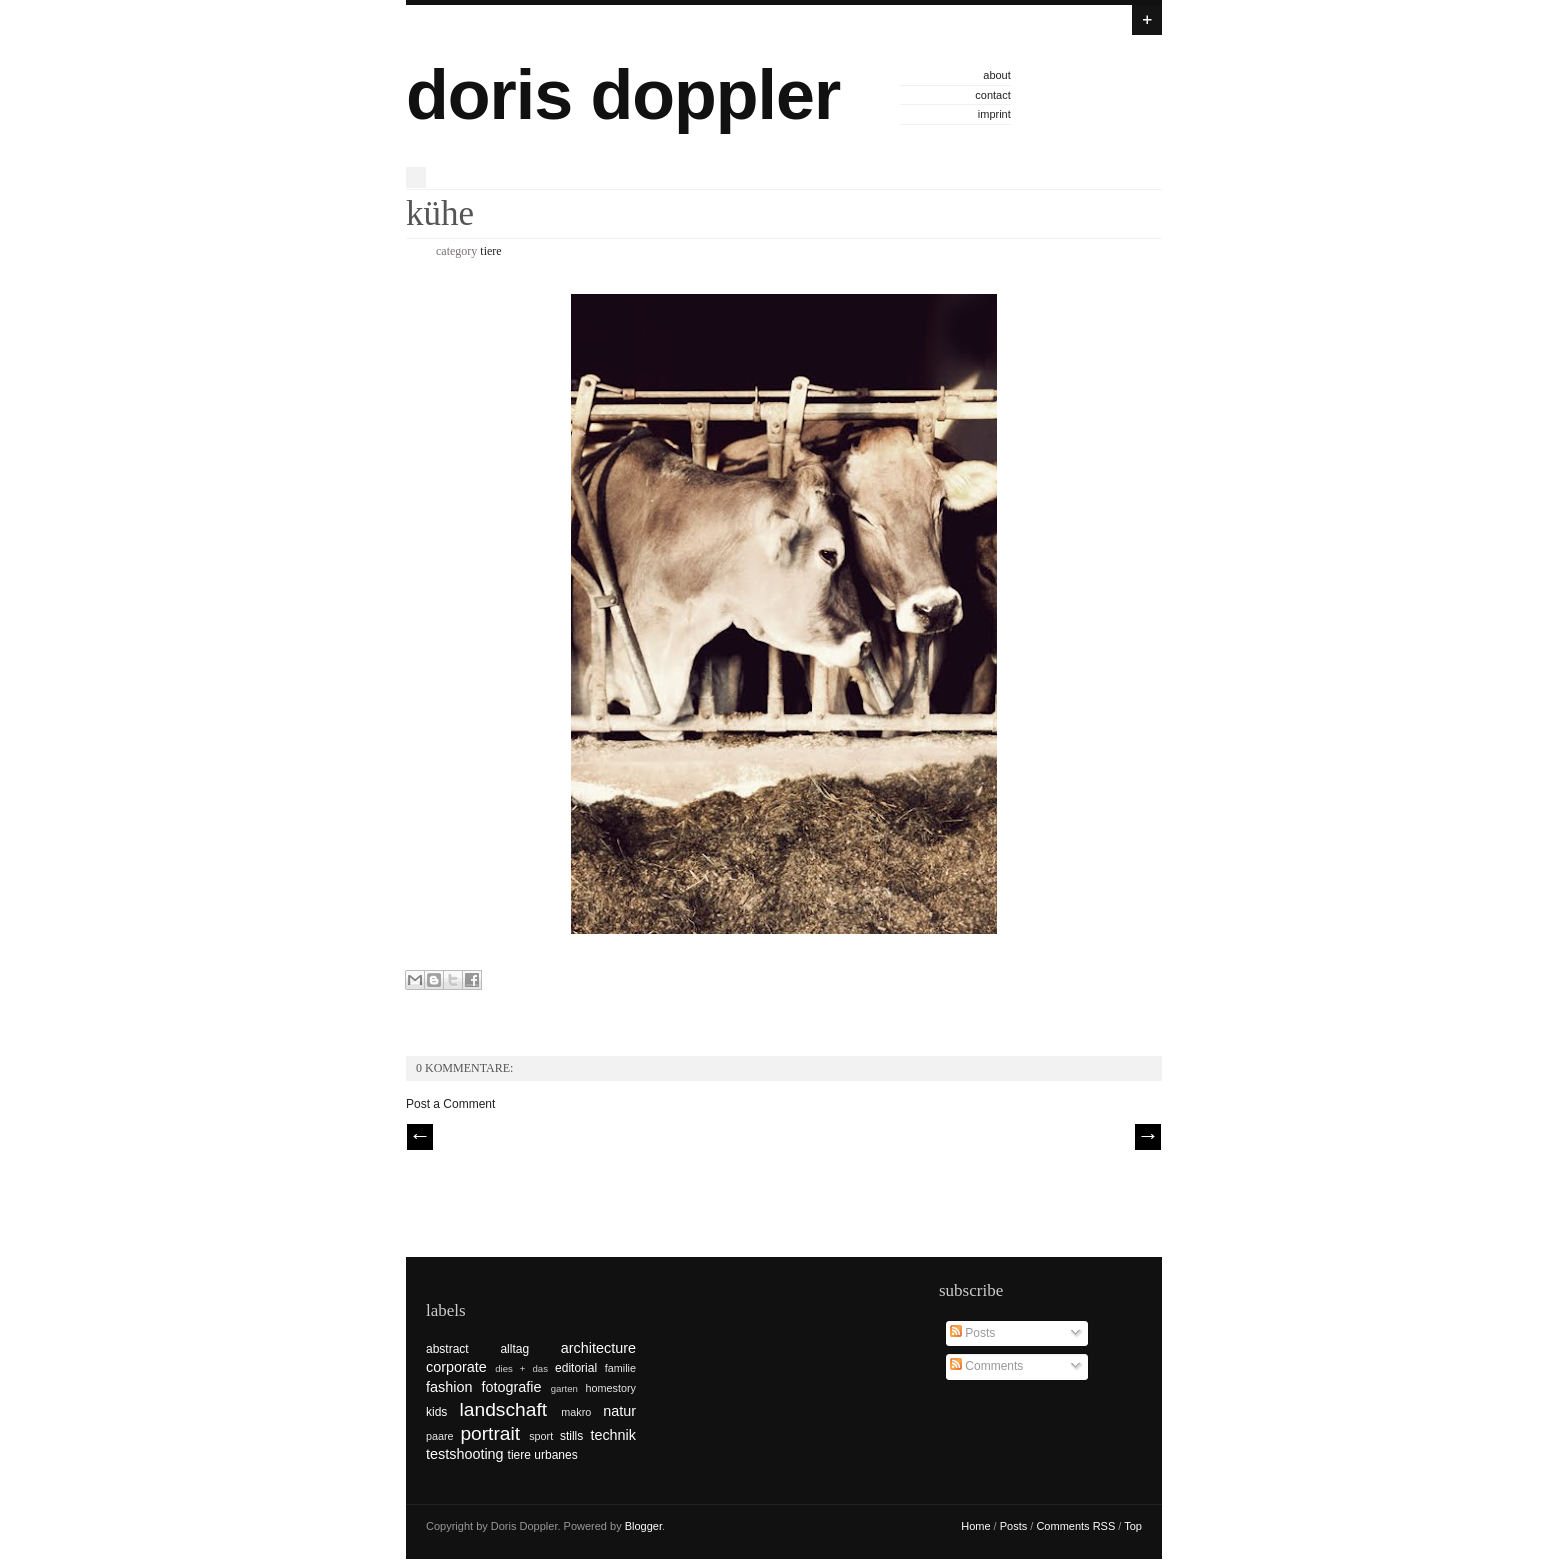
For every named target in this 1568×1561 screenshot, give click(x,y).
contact (992, 95)
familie (620, 1368)
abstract (447, 1349)
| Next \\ (1148, 1137)
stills (571, 1436)
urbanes (555, 1455)
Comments (986, 1366)
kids (436, 1412)
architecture (598, 1348)
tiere (490, 251)
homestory (611, 1388)
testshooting (465, 1454)
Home (975, 1526)
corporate (456, 1367)
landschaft (503, 1409)
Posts (972, 1333)
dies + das (521, 1368)
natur (619, 1411)
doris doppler (623, 95)
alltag (514, 1349)
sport (541, 1436)
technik (613, 1435)
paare (440, 1436)
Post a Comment (450, 1104)
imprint (994, 114)
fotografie (512, 1387)
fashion (449, 1387)
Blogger (643, 1526)
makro (576, 1412)
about (997, 75)
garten (564, 1388)
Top (1133, 1526)
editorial (576, 1368)
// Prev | (420, 1137)
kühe (440, 213)
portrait (490, 1433)
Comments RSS (1075, 1526)
